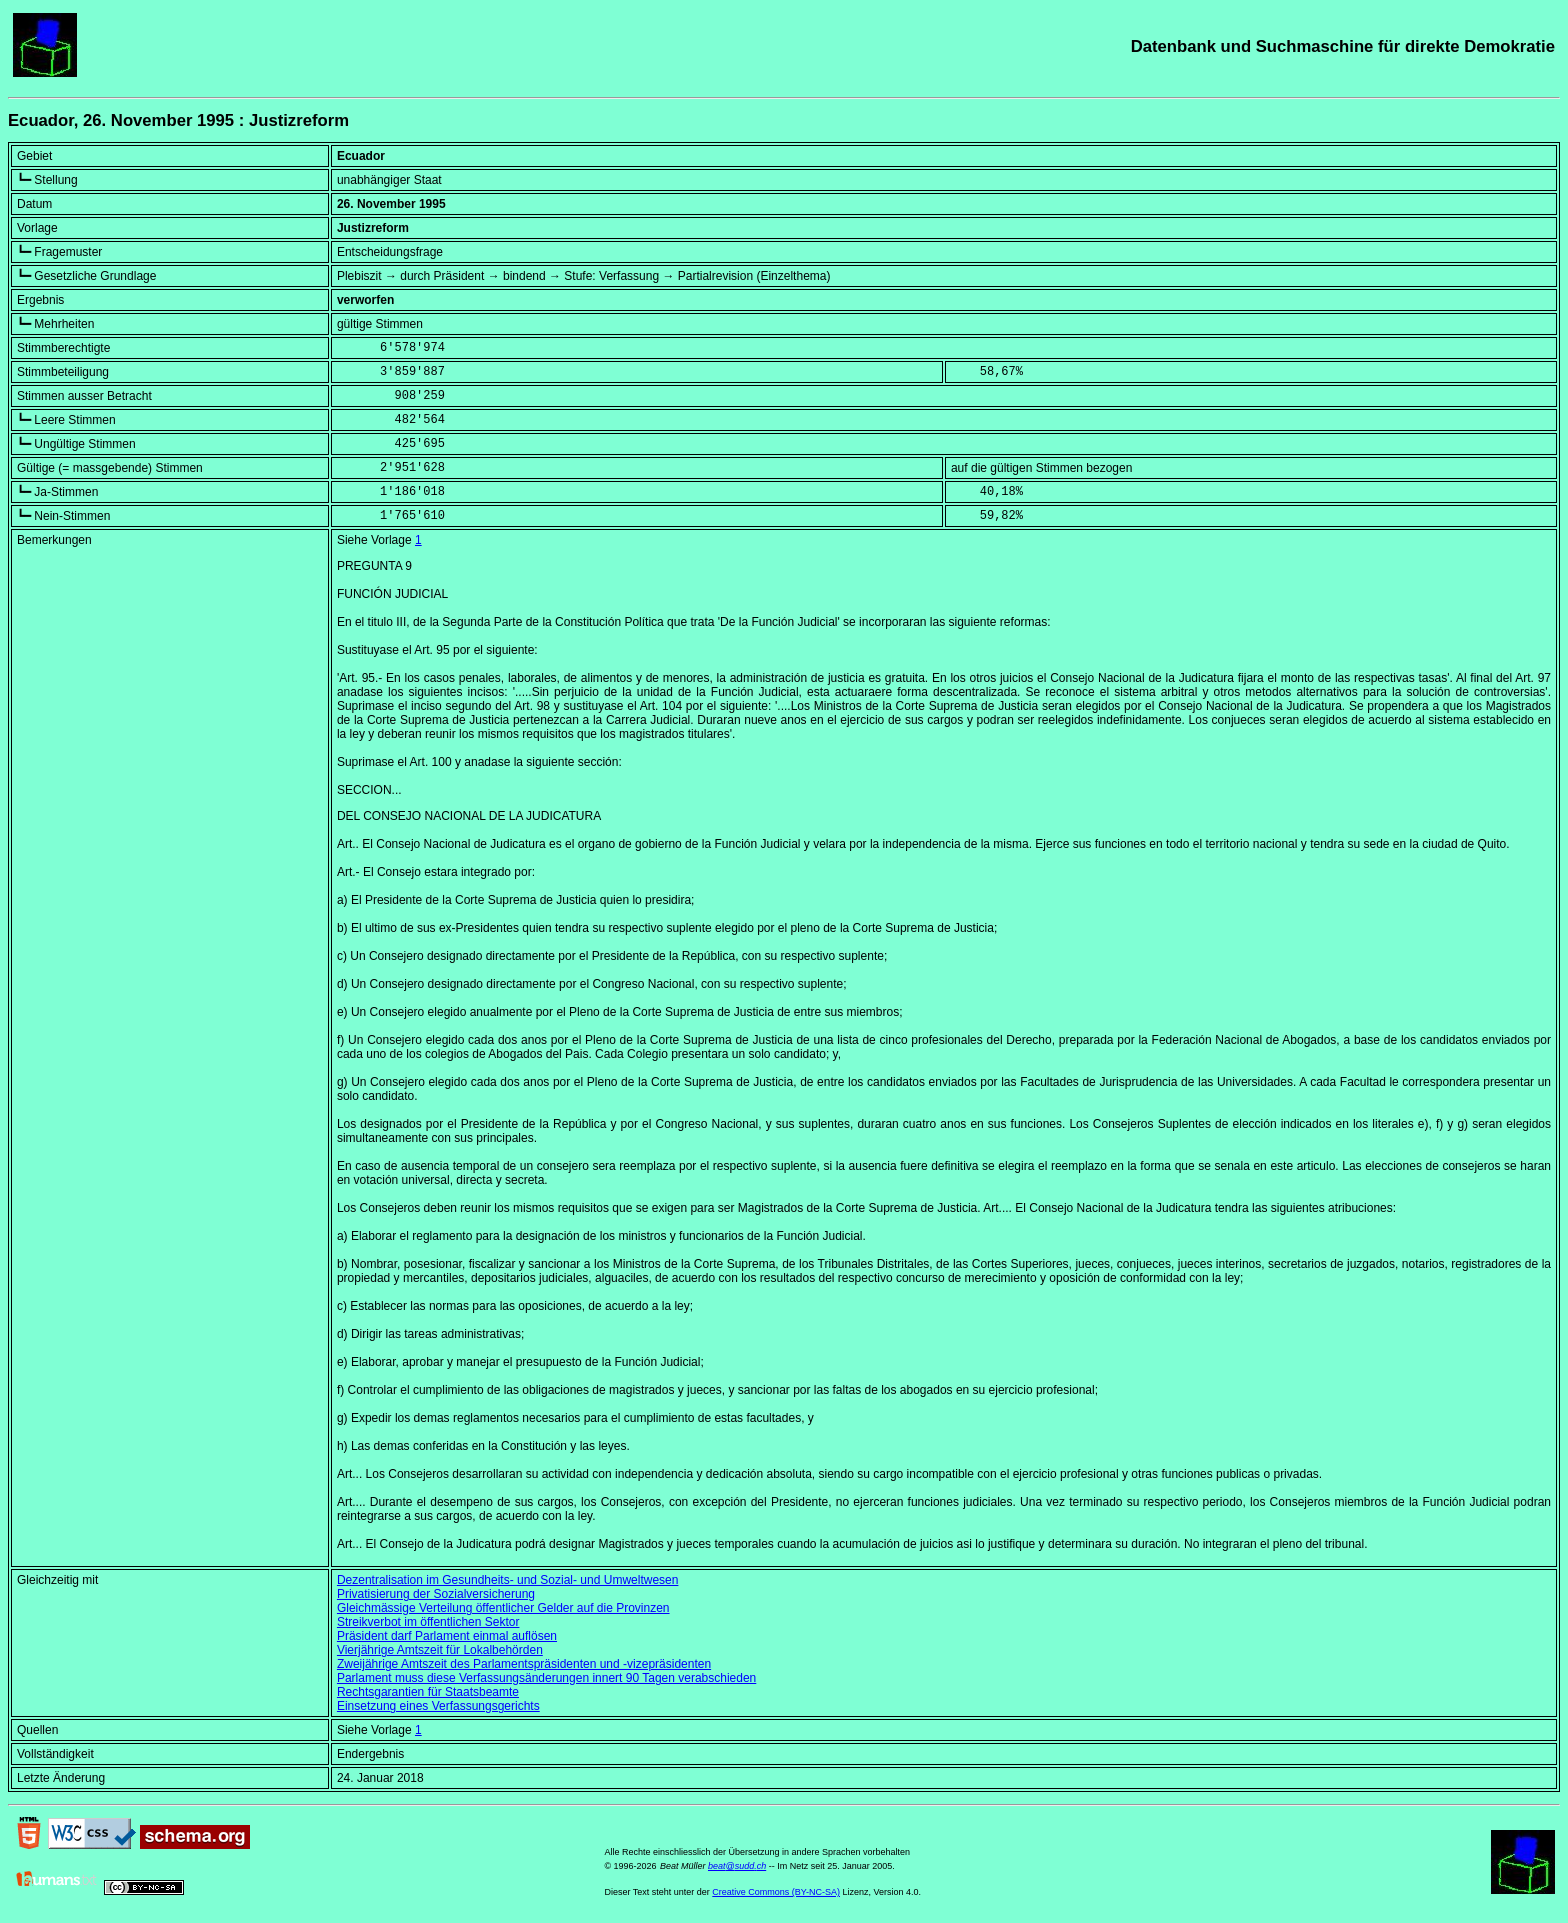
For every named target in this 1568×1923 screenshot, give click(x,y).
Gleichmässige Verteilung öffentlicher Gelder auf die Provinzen (503, 1608)
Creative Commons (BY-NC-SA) (776, 1892)
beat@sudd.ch (737, 1866)
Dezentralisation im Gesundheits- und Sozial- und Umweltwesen (508, 1580)
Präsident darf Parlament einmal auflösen (447, 1636)
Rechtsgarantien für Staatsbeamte (428, 1692)
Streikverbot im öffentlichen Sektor (428, 1622)
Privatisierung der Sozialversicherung (436, 1594)
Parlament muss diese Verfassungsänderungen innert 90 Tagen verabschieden (546, 1678)
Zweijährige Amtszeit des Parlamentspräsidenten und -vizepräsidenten (524, 1664)
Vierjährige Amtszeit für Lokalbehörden (440, 1650)
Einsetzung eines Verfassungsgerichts (438, 1706)
